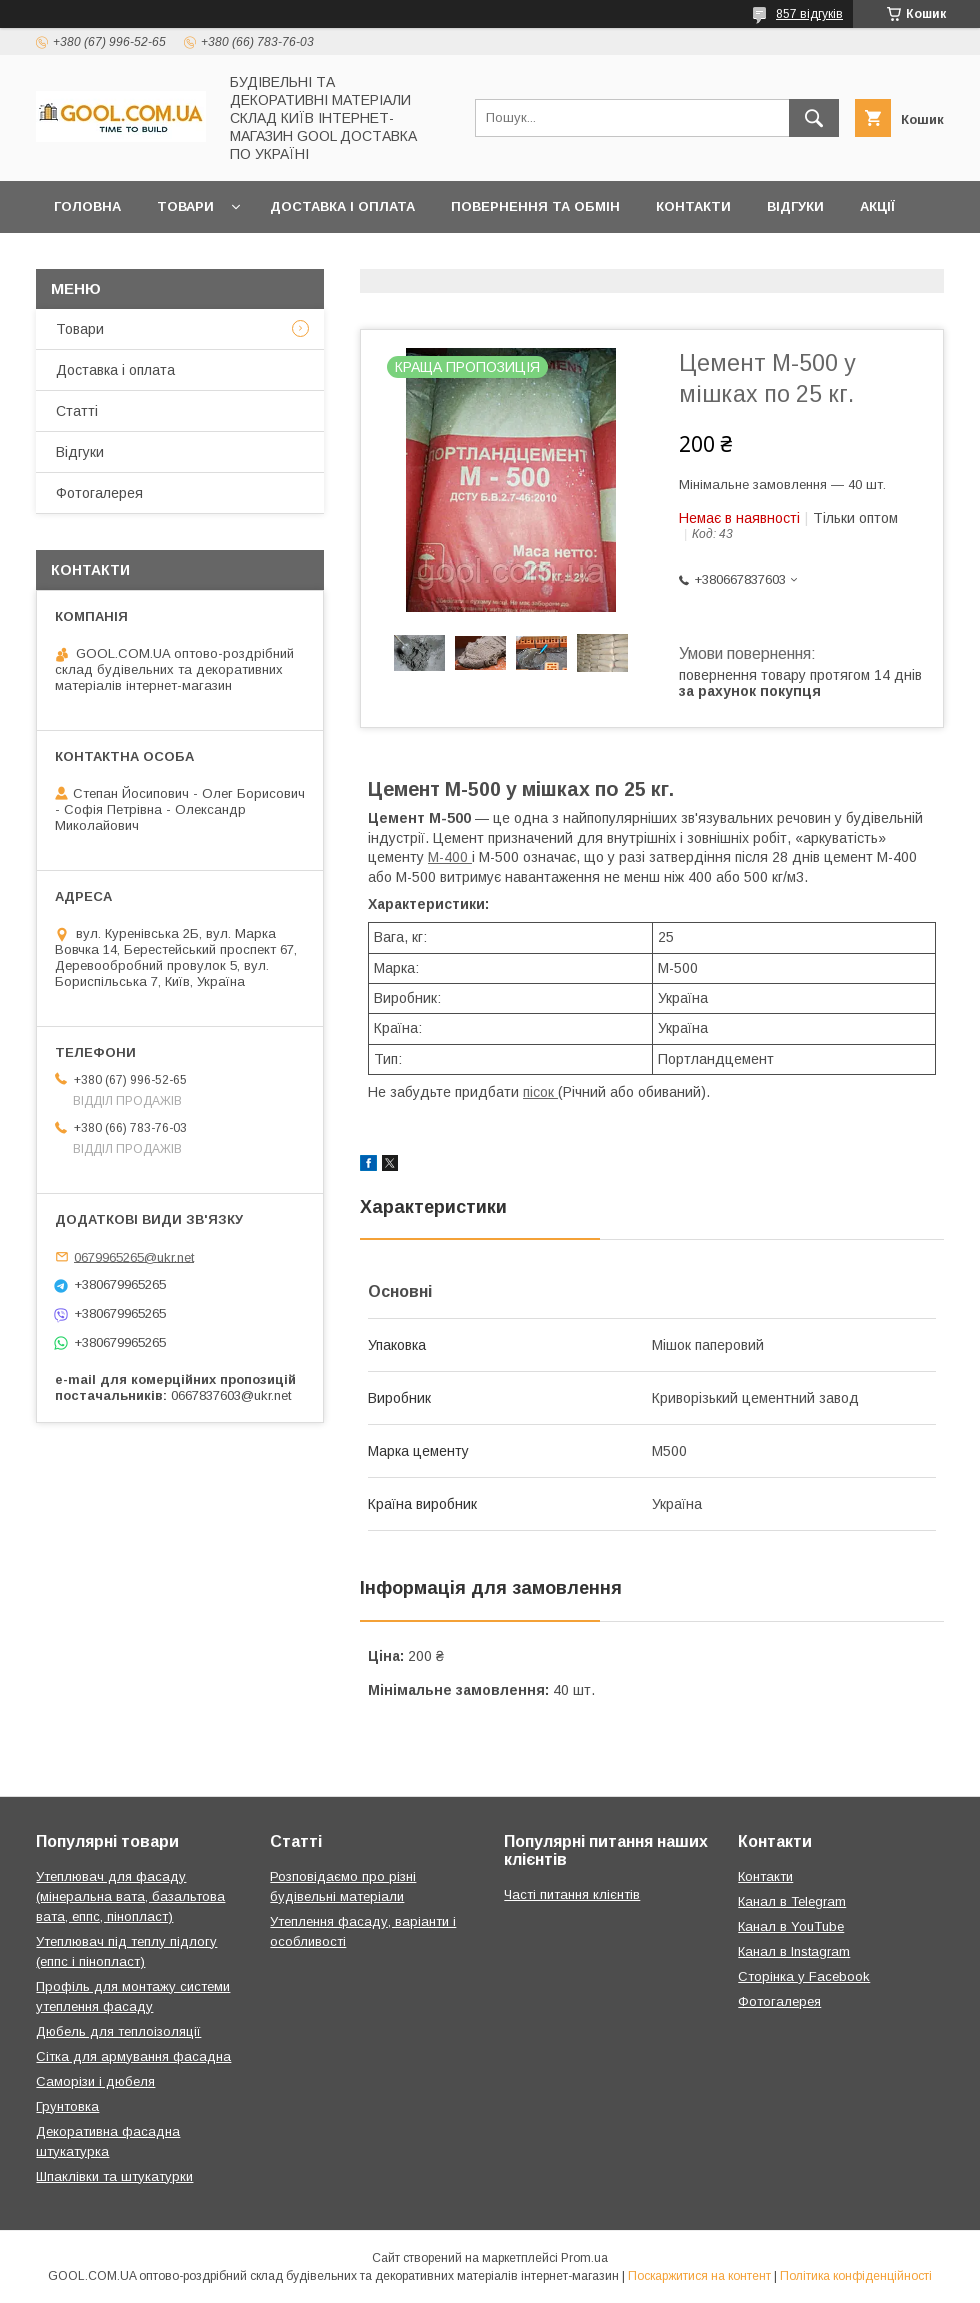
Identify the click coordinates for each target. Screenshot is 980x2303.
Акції (877, 206)
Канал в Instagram (794, 1951)
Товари (185, 206)
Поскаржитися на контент (699, 2276)
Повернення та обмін (535, 206)
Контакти (693, 206)
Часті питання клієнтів (572, 1894)
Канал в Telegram (792, 1901)
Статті (77, 411)
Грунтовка (67, 2106)
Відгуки (795, 206)
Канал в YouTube (791, 1926)
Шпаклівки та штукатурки (114, 2176)
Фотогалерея (99, 493)
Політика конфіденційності (856, 2276)
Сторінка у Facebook (804, 1976)
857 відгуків (809, 14)
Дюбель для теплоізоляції (118, 2031)
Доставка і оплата (342, 206)
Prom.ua (584, 2258)
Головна (87, 206)
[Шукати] (814, 118)
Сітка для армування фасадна (133, 2056)
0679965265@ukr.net (134, 1256)
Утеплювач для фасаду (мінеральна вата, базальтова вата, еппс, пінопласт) (130, 1896)
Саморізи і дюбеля (95, 2081)
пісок (540, 1092)
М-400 (450, 857)
